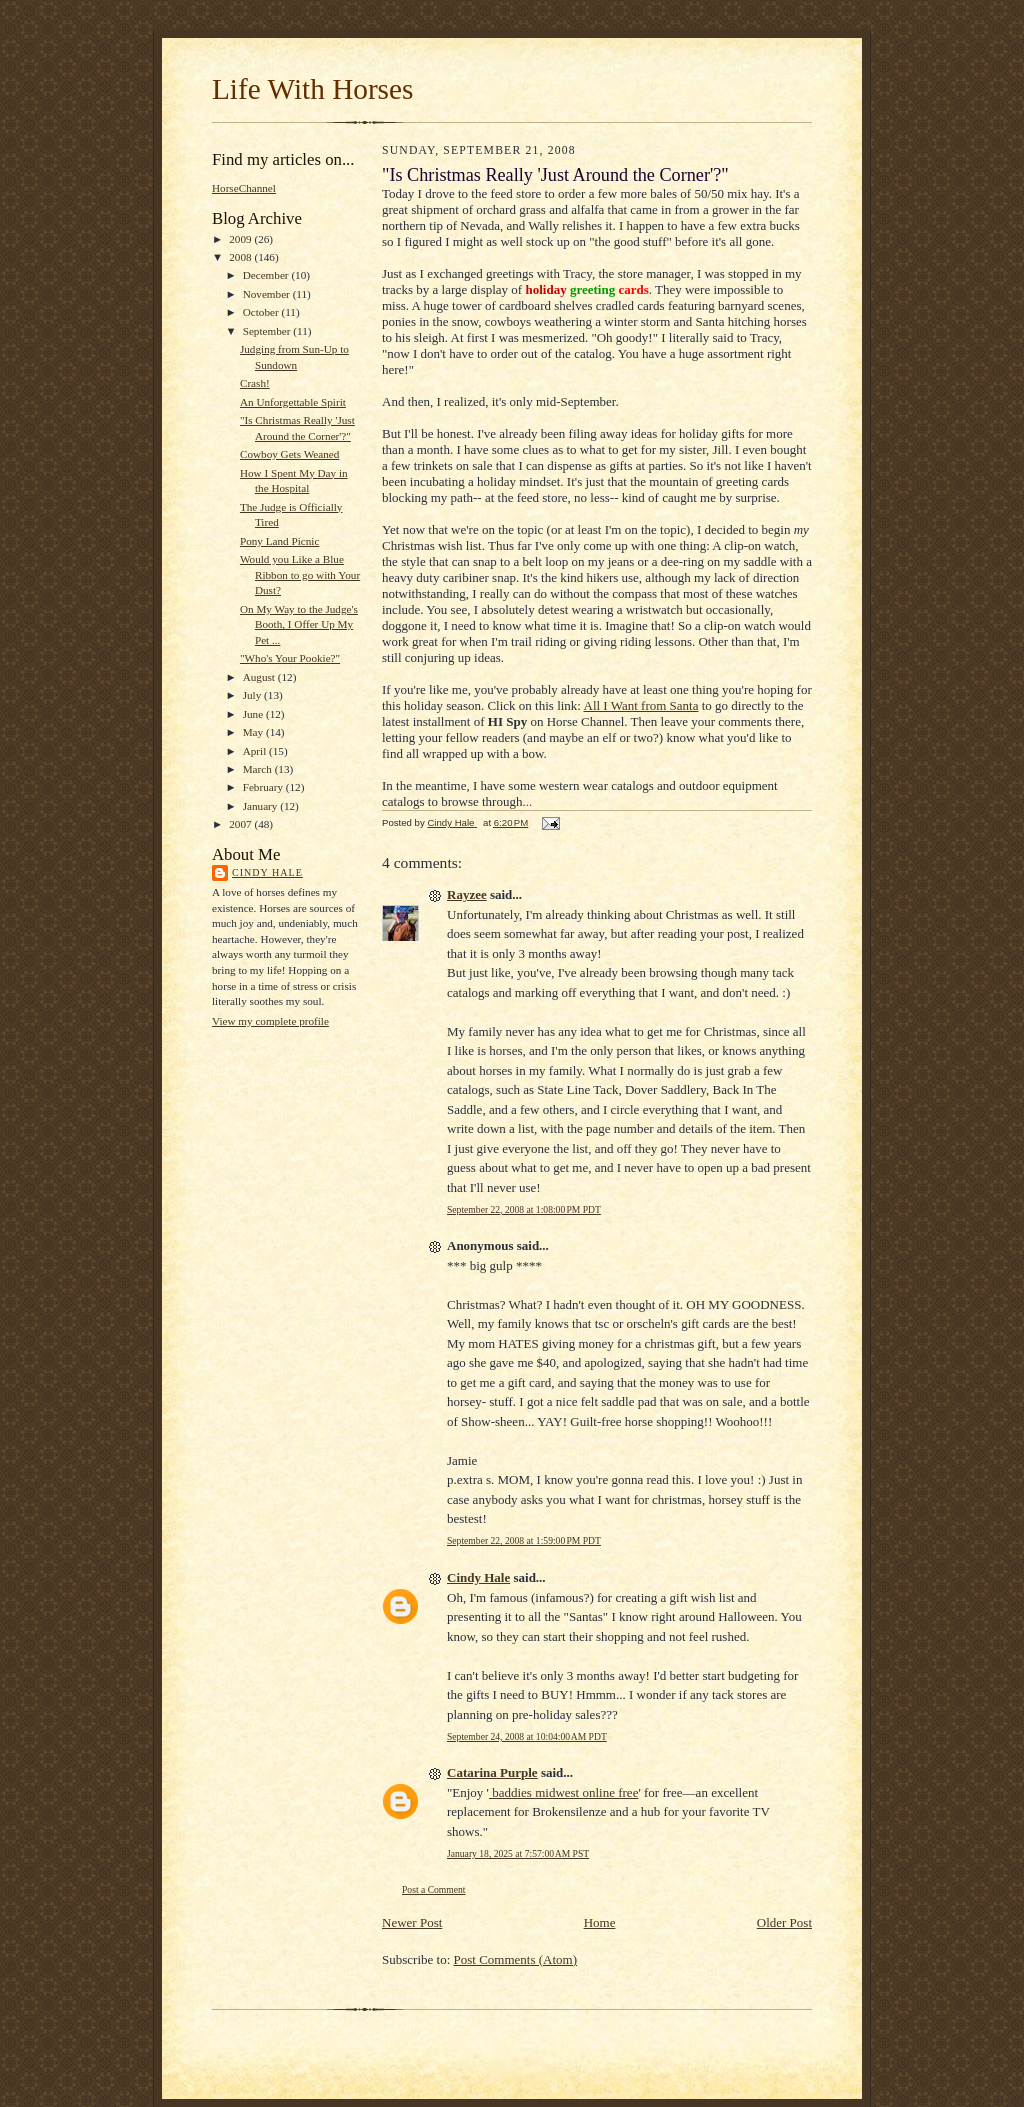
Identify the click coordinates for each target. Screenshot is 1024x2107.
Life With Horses (312, 89)
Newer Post (412, 1922)
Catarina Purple (492, 1772)
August (260, 677)
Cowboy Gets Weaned (289, 454)
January (262, 806)
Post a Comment (434, 1889)
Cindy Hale (267, 872)
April (256, 751)
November (268, 294)
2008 (241, 257)
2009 (241, 239)
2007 (241, 824)
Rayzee (467, 894)
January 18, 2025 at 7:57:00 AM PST (518, 1853)
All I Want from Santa (641, 705)
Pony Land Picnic (279, 541)
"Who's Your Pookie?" (290, 658)
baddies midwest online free (563, 1792)
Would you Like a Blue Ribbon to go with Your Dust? (300, 574)
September (268, 331)
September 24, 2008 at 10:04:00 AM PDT (527, 1736)
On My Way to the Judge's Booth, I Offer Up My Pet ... (299, 624)
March (259, 769)
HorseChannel (244, 188)
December (267, 275)
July (253, 695)
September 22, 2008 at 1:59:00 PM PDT (524, 1540)
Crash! (255, 383)
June (254, 714)
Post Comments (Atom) (516, 1959)
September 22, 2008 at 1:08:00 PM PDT (524, 1209)
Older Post (784, 1922)
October (262, 312)
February (264, 787)
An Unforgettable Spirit (293, 402)
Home (600, 1922)
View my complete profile (270, 1021)
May (254, 732)
